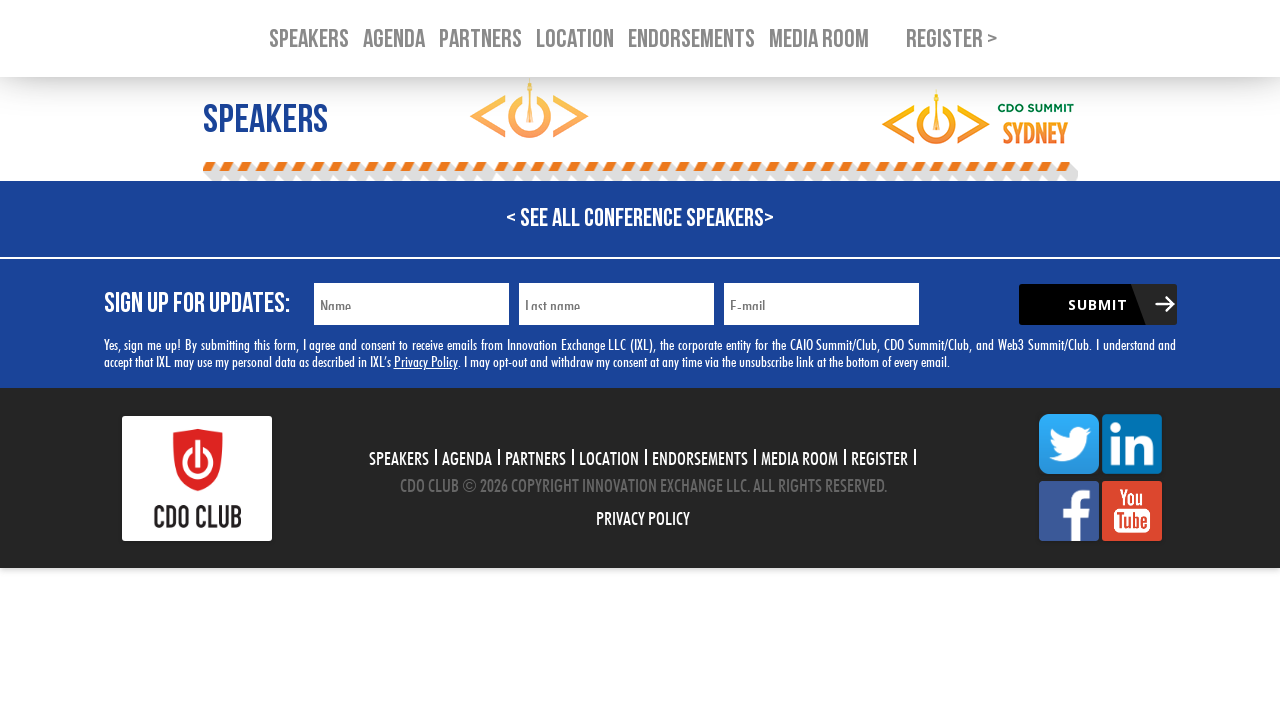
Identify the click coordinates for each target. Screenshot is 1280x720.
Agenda (467, 456)
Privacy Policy (426, 359)
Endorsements (700, 456)
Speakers (399, 456)
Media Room (799, 456)
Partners (535, 456)
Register (879, 456)
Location (609, 456)
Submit (1098, 304)
